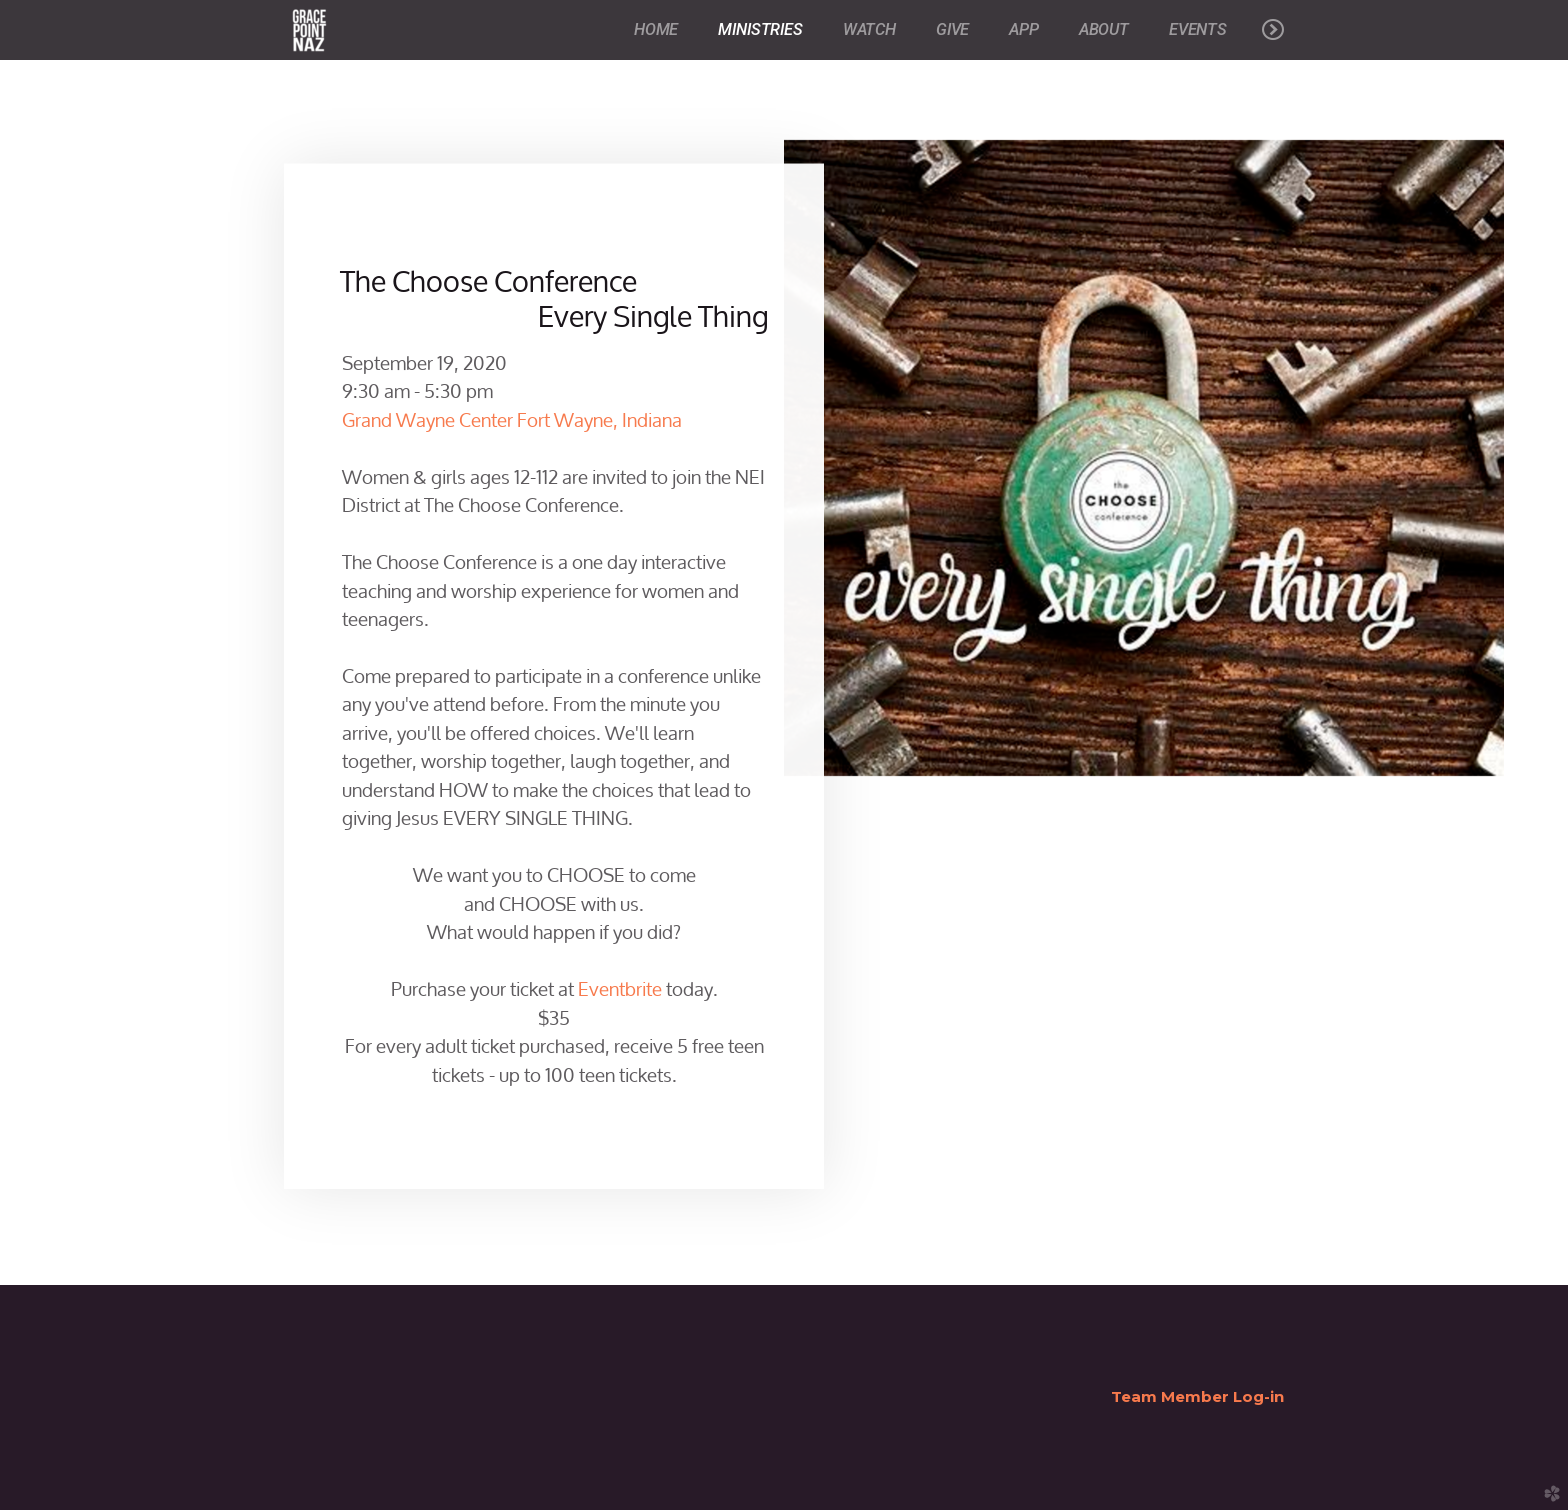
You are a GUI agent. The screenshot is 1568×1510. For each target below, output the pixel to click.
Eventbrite (618, 986)
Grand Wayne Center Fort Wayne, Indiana (512, 416)
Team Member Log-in (1197, 1396)
